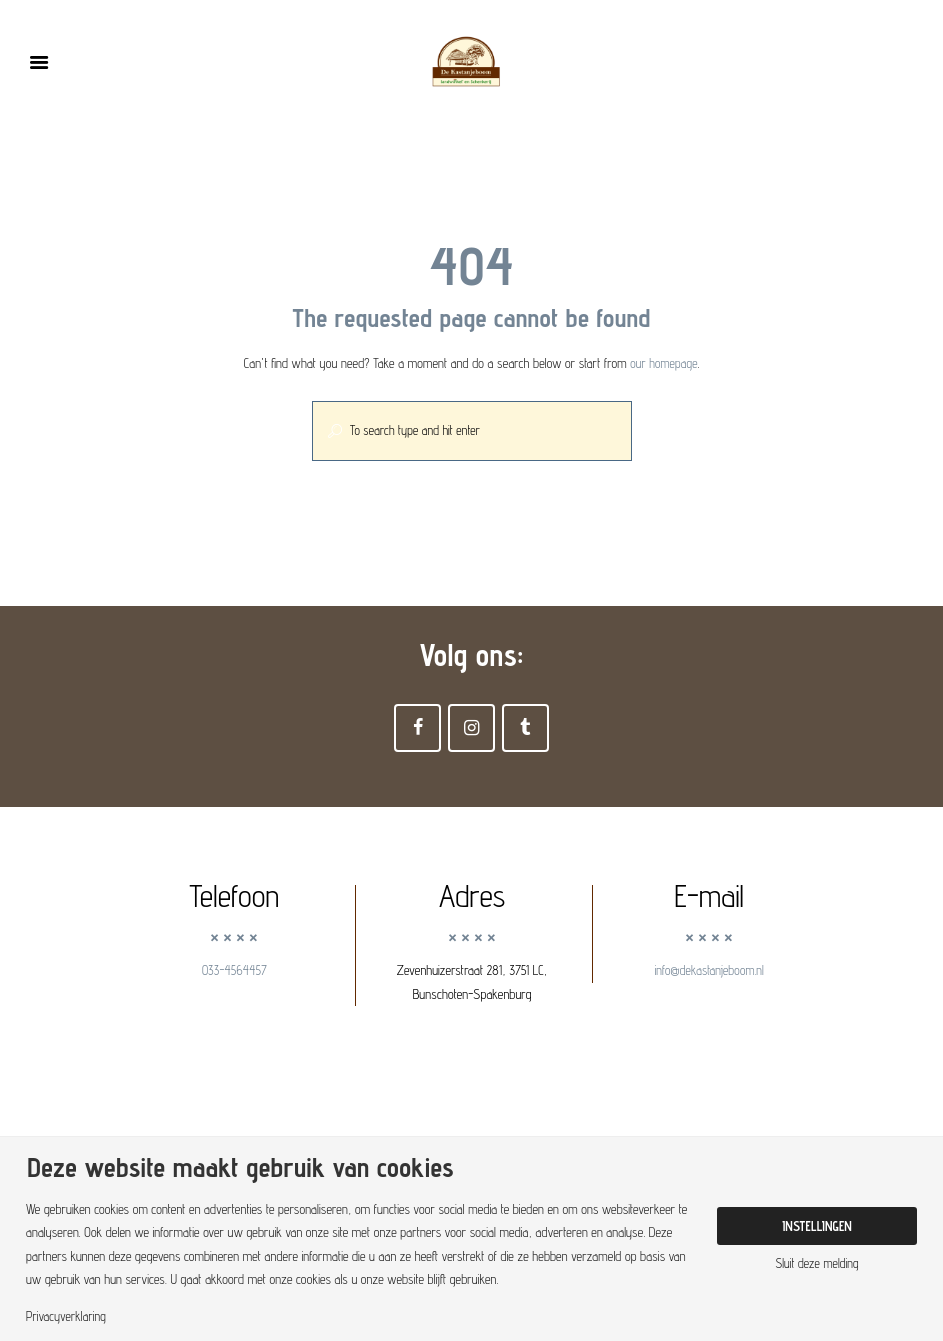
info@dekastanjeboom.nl (709, 972)
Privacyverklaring (67, 1316)
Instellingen (817, 1225)
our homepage (664, 363)
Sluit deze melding (817, 1264)
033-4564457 (234, 972)
